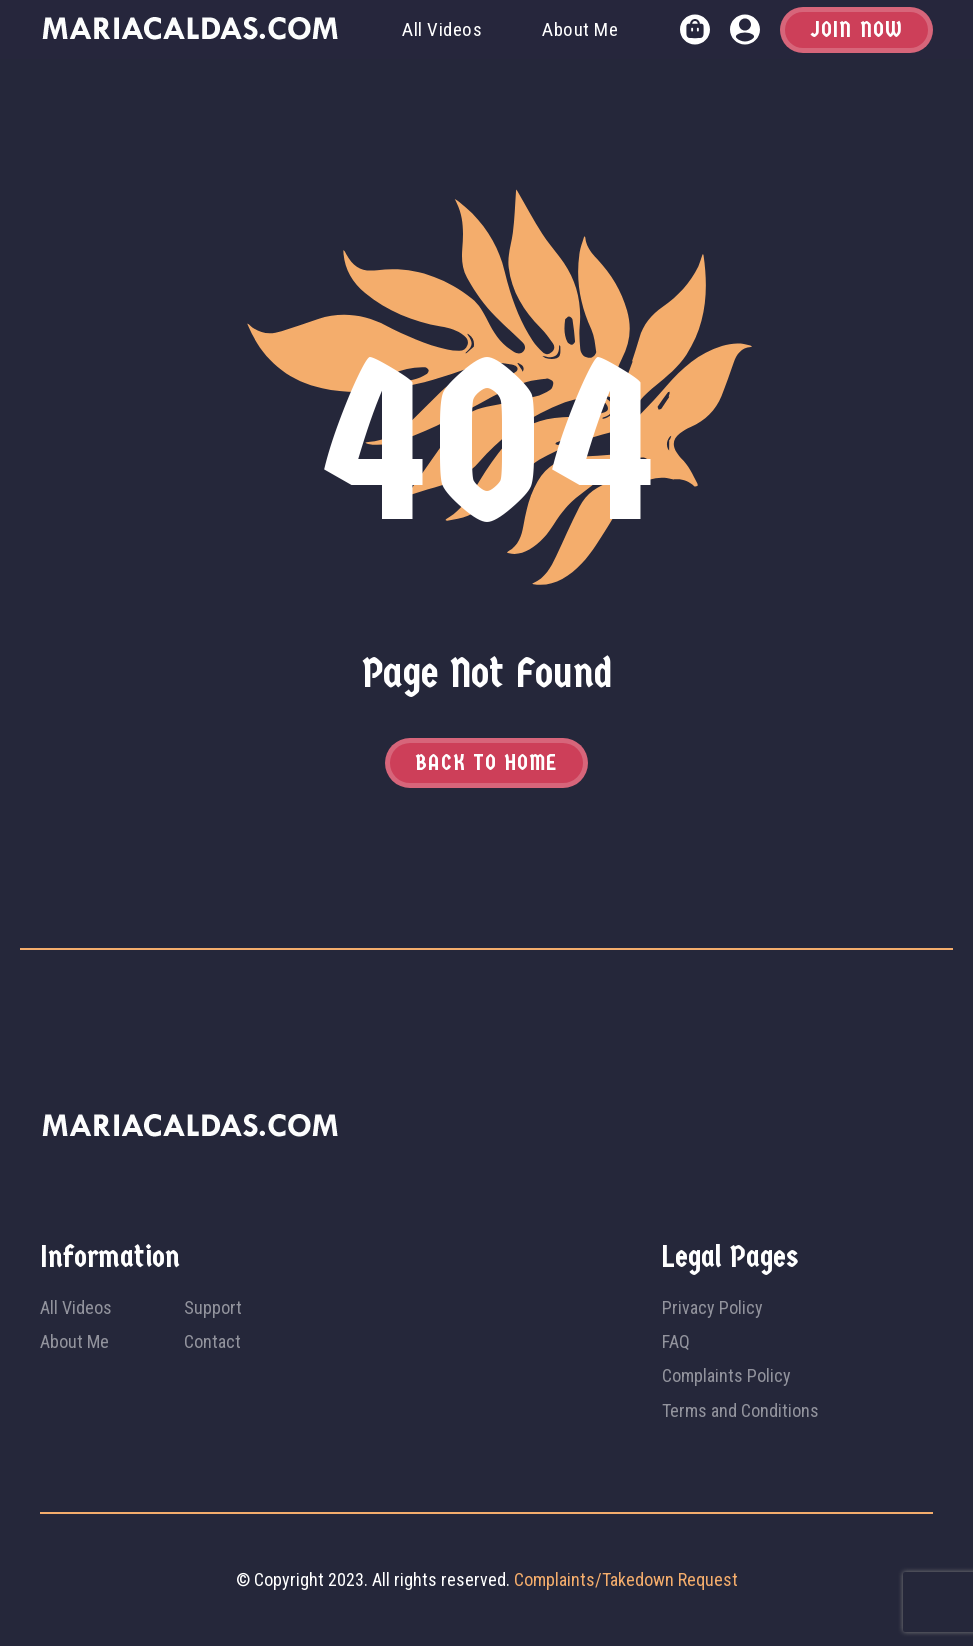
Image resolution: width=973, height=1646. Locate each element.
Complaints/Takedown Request (626, 1579)
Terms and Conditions (740, 1410)
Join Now (856, 30)
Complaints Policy (726, 1375)
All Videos (442, 29)
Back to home (486, 763)
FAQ (676, 1341)
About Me (580, 29)
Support (213, 1307)
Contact (212, 1341)
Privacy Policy (712, 1307)
